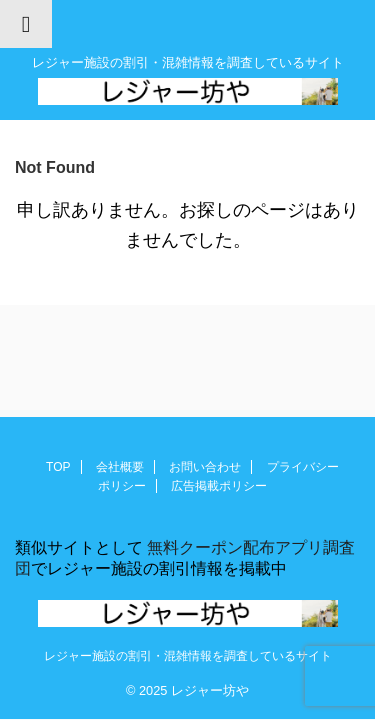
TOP (58, 467)
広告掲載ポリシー (219, 486)
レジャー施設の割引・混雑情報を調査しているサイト (188, 656)
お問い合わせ (205, 467)
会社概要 (120, 467)
